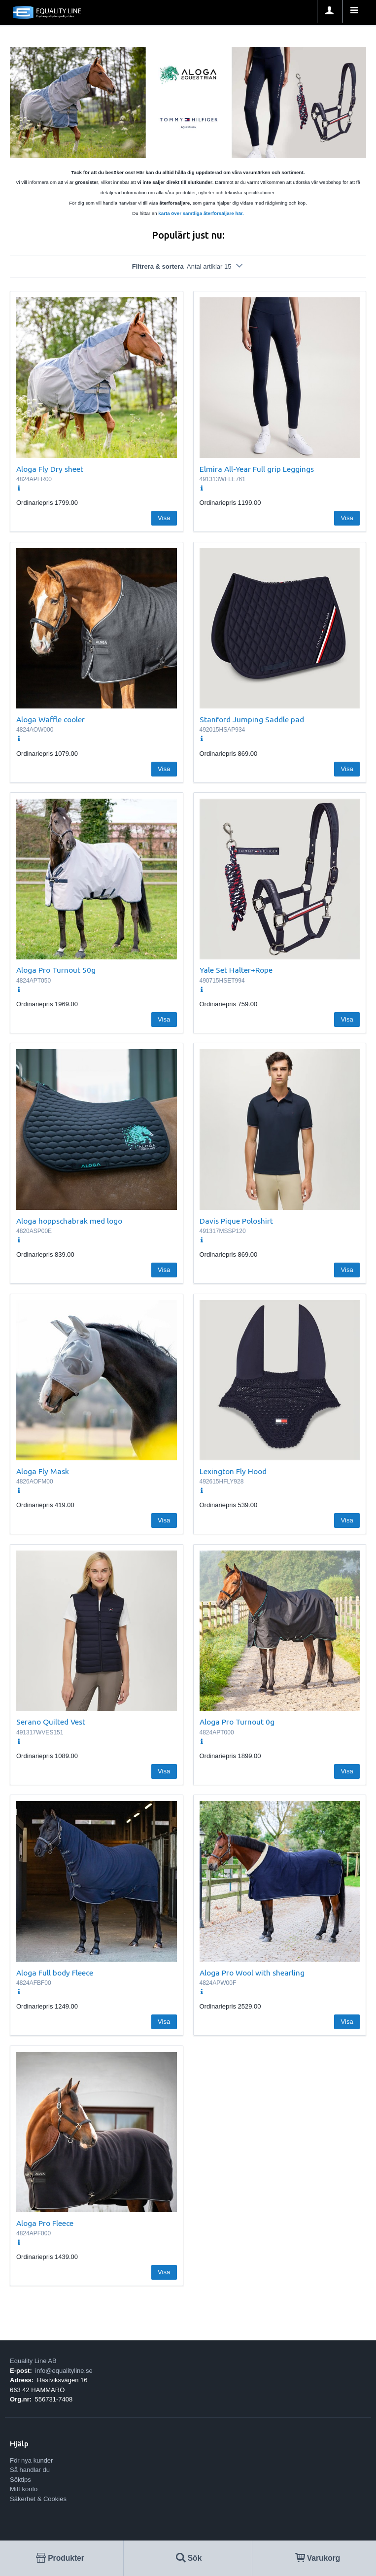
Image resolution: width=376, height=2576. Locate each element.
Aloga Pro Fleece (44, 2223)
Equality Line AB (33, 2360)
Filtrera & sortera (188, 266)
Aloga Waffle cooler (50, 719)
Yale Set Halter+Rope (236, 969)
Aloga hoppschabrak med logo (69, 1220)
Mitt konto (23, 2489)
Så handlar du (30, 2469)
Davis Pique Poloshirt (236, 1220)
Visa (164, 518)
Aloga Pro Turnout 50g (56, 969)
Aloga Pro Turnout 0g (237, 1721)
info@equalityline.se (64, 2370)
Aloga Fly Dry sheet (49, 468)
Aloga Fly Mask (42, 1471)
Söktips (20, 2479)
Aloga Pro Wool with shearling (252, 1972)
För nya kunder (31, 2460)
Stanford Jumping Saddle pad (252, 719)
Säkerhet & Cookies (38, 2499)
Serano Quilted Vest (50, 1721)
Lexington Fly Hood (233, 1471)
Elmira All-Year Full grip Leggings (257, 468)
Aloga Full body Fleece (54, 1972)
